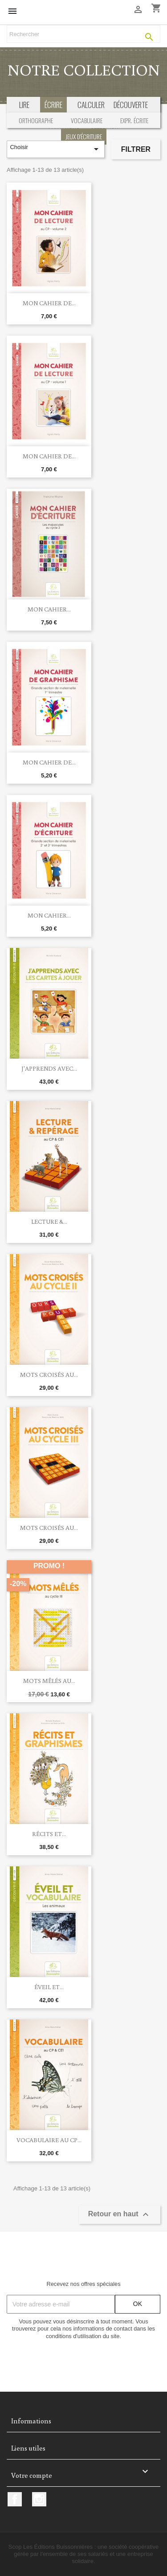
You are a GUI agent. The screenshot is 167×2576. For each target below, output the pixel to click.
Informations (31, 2420)
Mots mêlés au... (49, 1681)
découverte (131, 104)
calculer (91, 104)
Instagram (39, 2499)
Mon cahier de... (49, 303)
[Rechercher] (83, 34)
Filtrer (136, 149)
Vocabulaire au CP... (48, 2140)
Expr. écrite (134, 120)
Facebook (15, 2499)
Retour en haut (119, 2214)
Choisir (55, 149)
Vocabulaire (86, 120)
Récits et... (49, 1834)
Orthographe (36, 120)
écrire (53, 104)
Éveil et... (49, 1987)
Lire (24, 104)
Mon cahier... (49, 609)
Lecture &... (49, 1221)
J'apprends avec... (49, 1068)
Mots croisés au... (49, 1375)
